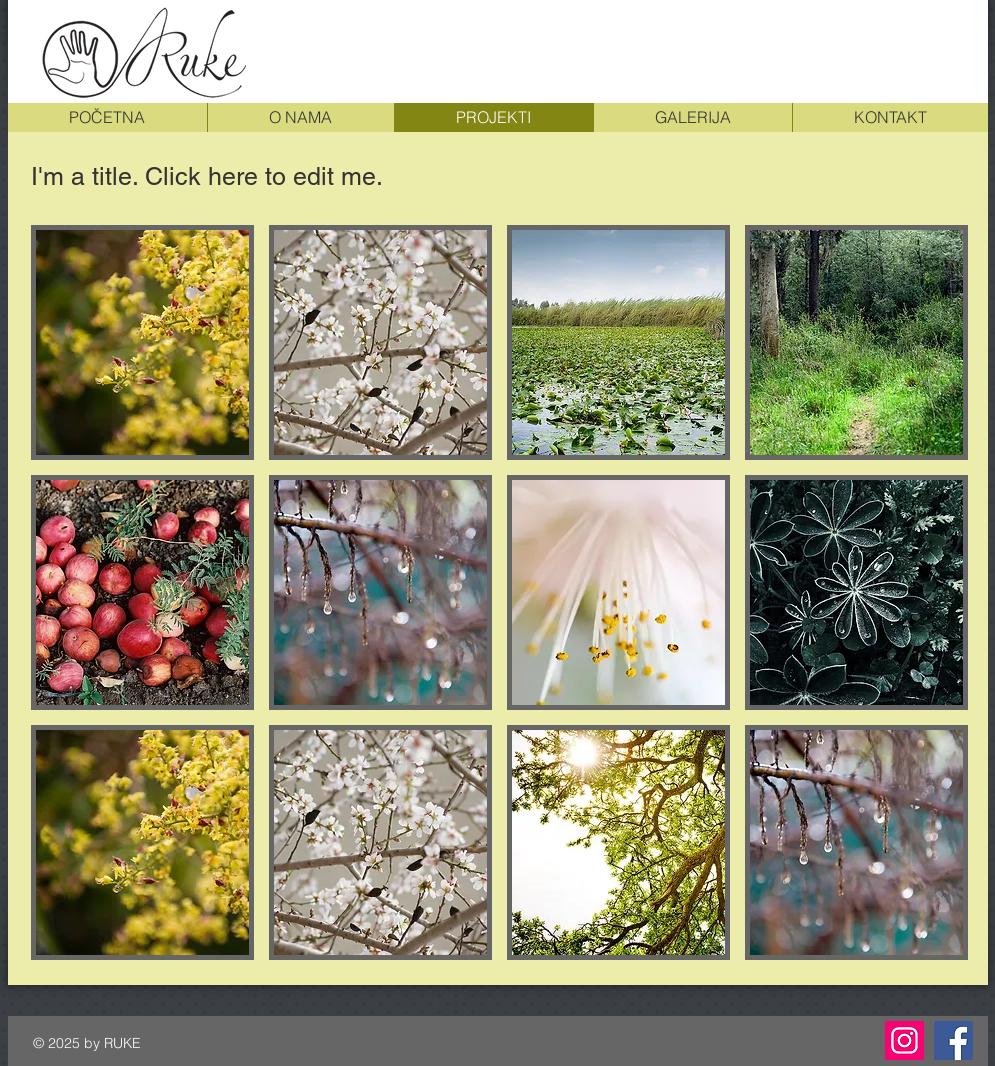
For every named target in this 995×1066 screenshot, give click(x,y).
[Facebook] (953, 1040)
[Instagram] (904, 1040)
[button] (142, 342)
